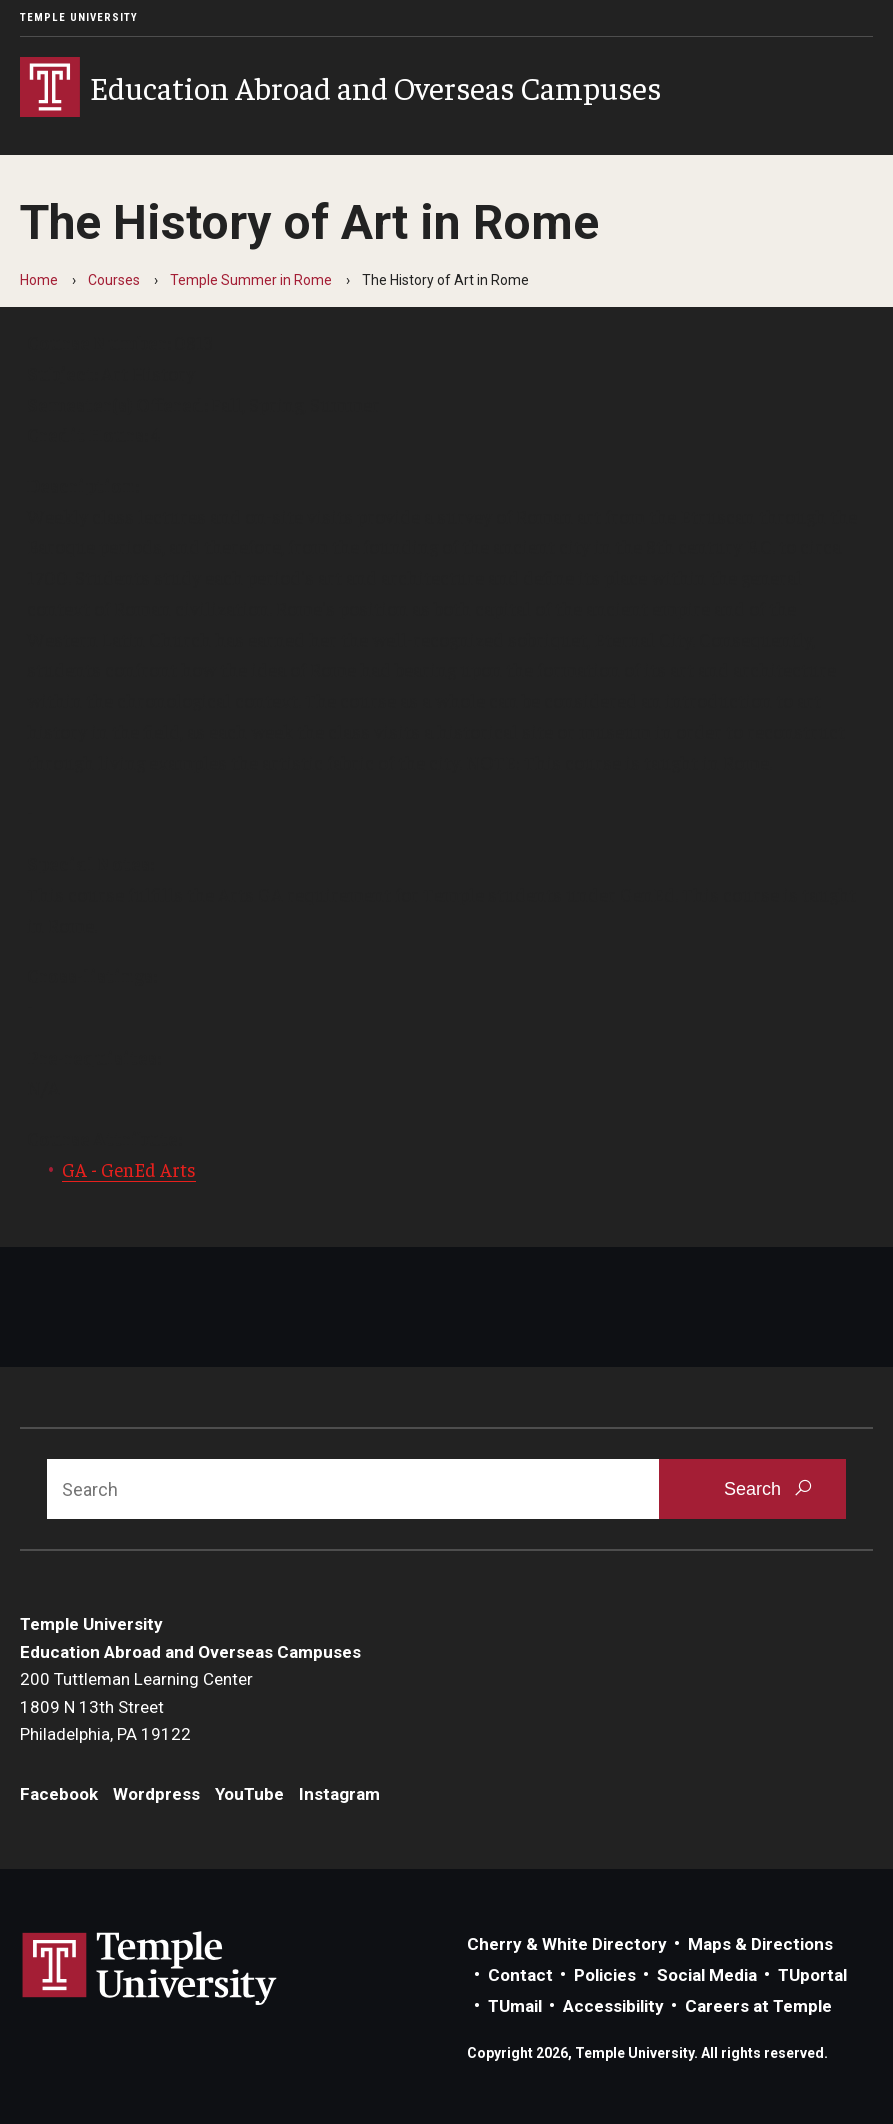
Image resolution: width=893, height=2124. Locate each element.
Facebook (59, 1794)
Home (39, 280)
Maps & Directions (760, 1944)
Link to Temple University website (150, 1969)
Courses (114, 280)
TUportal (812, 1975)
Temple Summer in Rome (251, 280)
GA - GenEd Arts (129, 1169)
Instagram (339, 1794)
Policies (605, 1975)
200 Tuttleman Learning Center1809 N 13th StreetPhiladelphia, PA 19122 (136, 1706)
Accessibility (613, 2006)
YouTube (249, 1794)
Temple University (79, 17)
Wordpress (156, 1794)
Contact (520, 1975)
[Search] (353, 1489)
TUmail (515, 2006)
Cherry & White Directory (567, 1944)
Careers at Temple (758, 2006)
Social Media (707, 1975)
